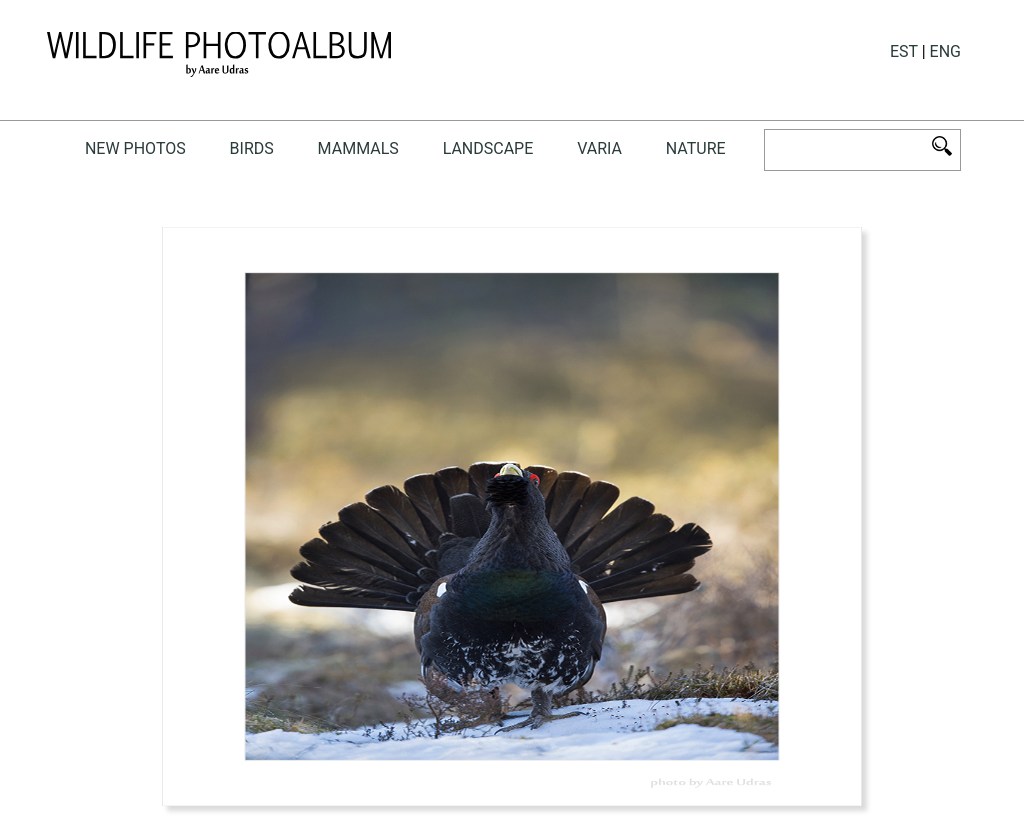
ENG (945, 51)
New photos (135, 148)
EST (904, 51)
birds (252, 148)
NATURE (696, 148)
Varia (599, 148)
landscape (488, 148)
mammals (358, 148)
